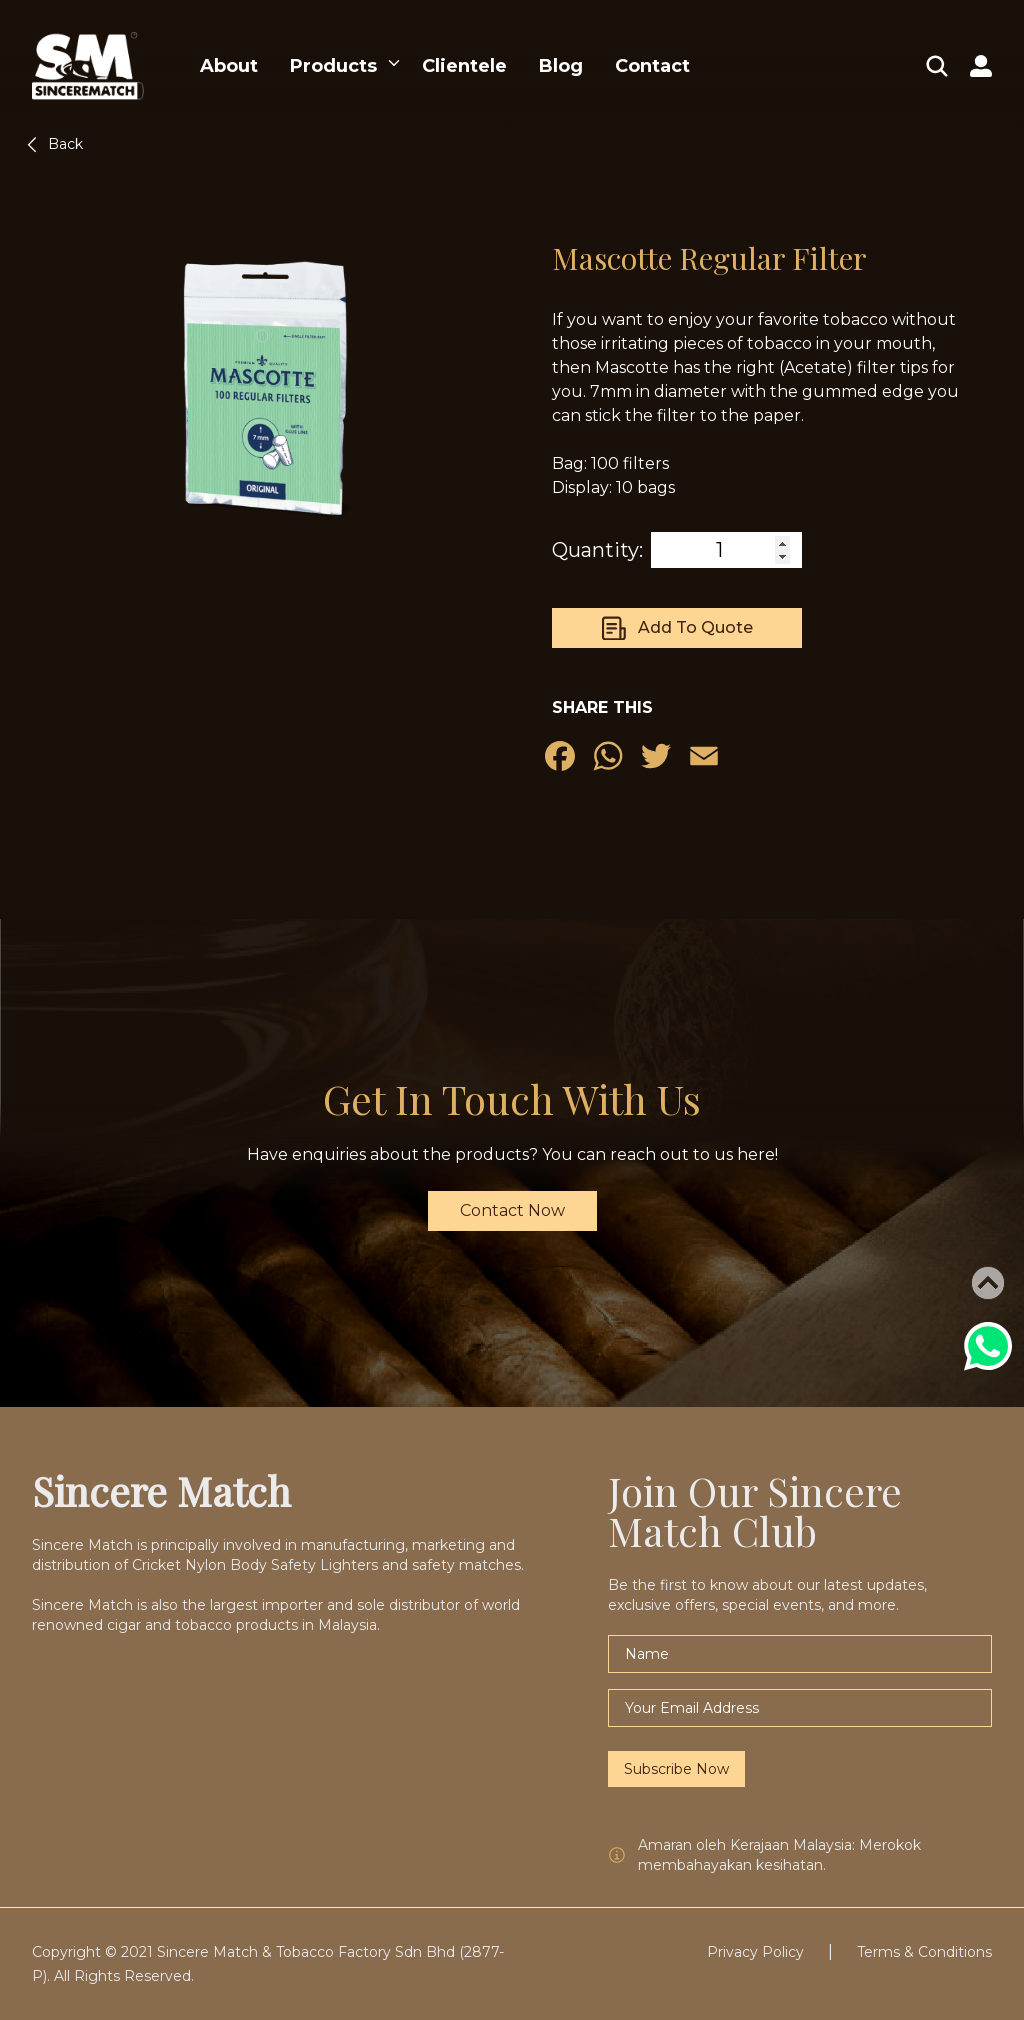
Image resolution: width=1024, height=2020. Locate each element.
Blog (561, 66)
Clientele (464, 66)
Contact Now (512, 1210)
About (229, 66)
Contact (652, 66)
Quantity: (597, 550)
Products (333, 66)
